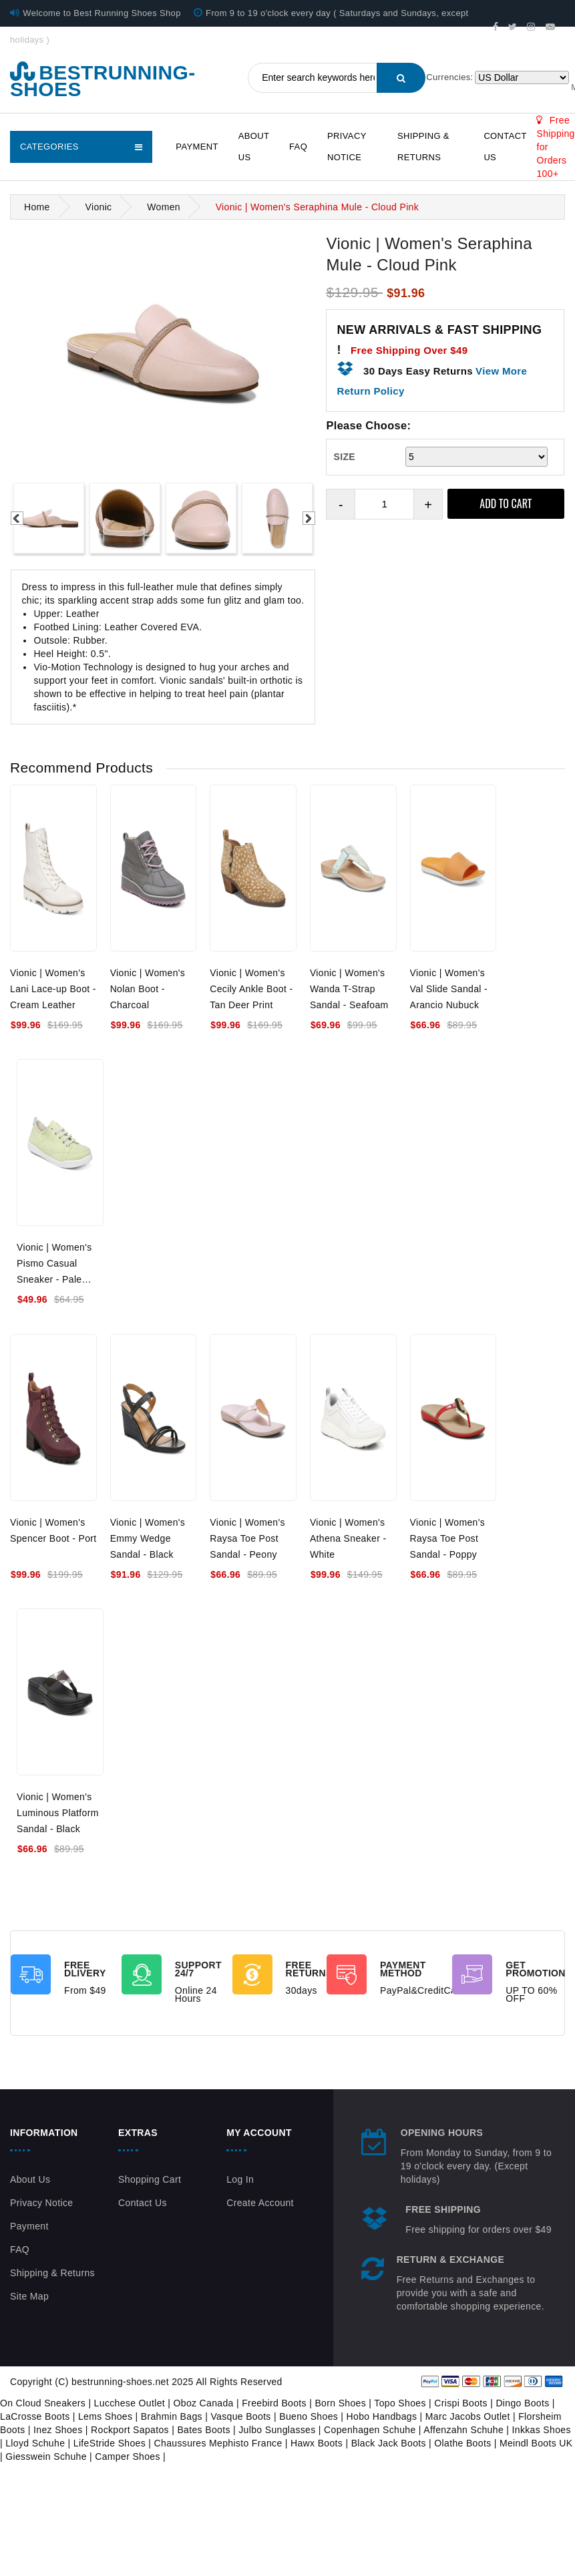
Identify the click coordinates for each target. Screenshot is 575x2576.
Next (309, 518)
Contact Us (505, 146)
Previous (17, 518)
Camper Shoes (127, 2456)
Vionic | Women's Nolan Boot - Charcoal (148, 989)
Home (37, 207)
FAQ (298, 147)
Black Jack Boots (388, 2443)
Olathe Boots (462, 2443)
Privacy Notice (346, 146)
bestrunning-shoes (103, 80)
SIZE (344, 456)
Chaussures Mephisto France (218, 2443)
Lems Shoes (105, 2416)
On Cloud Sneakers (42, 2403)
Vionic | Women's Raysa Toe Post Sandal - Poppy (448, 1538)
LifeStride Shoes (109, 2443)
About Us (253, 146)
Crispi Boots (461, 2403)
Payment (197, 147)
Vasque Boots (240, 2416)
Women (163, 207)
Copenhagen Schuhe (370, 2429)
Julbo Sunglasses (276, 2429)
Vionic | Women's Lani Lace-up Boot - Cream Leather (53, 989)
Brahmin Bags (171, 2416)
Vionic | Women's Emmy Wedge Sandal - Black (148, 1538)
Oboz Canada (204, 2403)
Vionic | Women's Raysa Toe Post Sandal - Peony (247, 1538)
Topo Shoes (399, 2403)
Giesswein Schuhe (46, 2456)
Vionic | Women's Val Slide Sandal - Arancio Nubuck (449, 989)
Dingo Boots (522, 2403)
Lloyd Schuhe (35, 2443)
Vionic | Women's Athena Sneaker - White (348, 1538)
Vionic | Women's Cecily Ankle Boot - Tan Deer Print (251, 989)
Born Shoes (340, 2403)
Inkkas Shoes (541, 2429)
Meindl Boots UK (536, 2443)
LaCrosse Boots (35, 2416)
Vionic (98, 207)
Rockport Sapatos (130, 2429)
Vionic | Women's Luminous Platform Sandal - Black (58, 1812)
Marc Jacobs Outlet (467, 2416)
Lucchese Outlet (129, 2403)
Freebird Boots (274, 2403)
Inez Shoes (58, 2429)
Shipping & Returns (423, 146)
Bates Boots (203, 2429)
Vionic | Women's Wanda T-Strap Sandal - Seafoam (349, 989)
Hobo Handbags (382, 2416)
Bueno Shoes (308, 2416)
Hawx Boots (317, 2443)
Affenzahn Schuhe (463, 2429)
